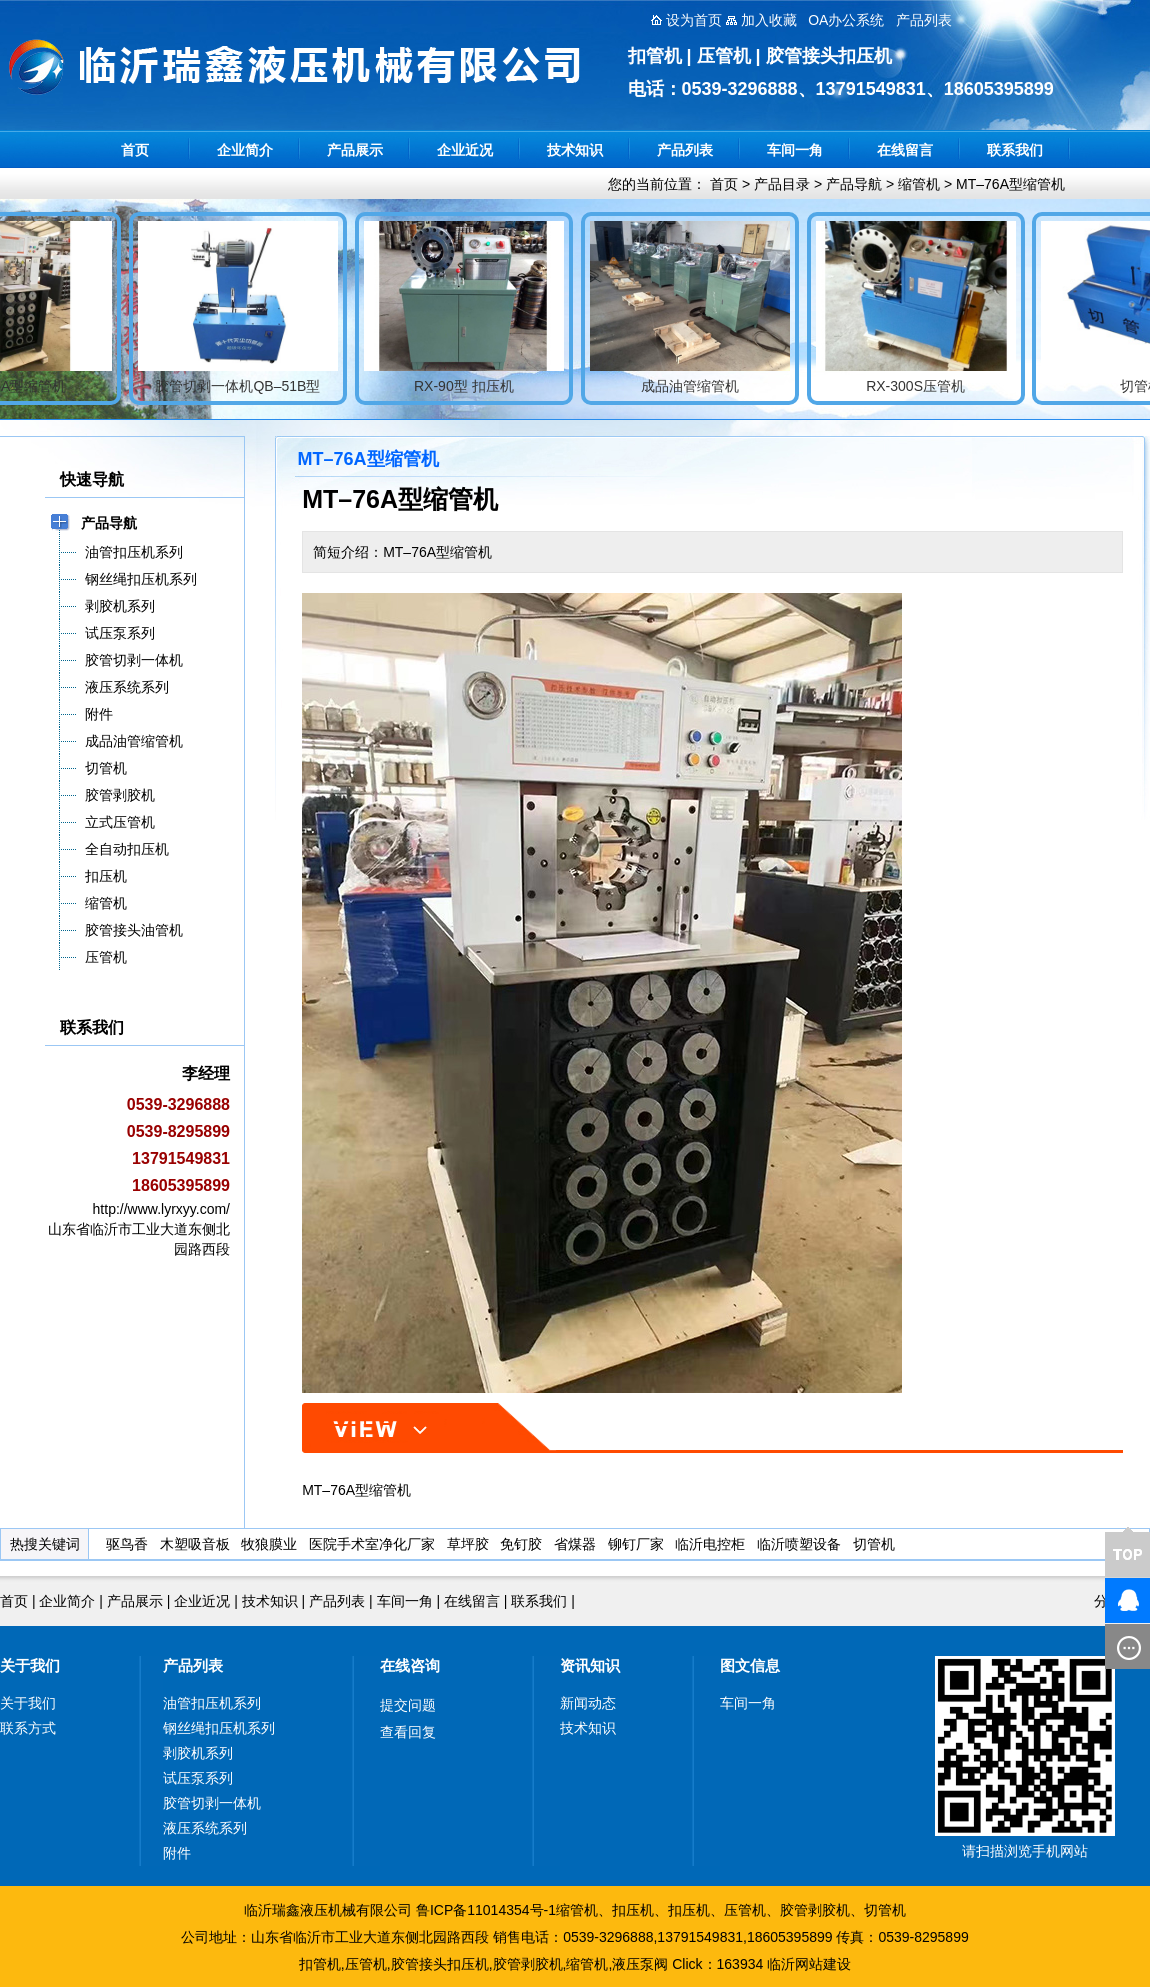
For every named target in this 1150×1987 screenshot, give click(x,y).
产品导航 (854, 184)
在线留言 (905, 150)
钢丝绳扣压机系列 (219, 1728)
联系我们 (1015, 150)
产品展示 (355, 150)
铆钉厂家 (636, 1544)
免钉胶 (521, 1544)
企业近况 (465, 150)
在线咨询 (410, 1665)
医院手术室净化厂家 (372, 1544)
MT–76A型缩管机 (1010, 184)
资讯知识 (590, 1665)
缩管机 (919, 184)
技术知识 (575, 150)
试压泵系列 (198, 1778)
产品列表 (685, 150)
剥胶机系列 (198, 1753)
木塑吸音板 (195, 1544)
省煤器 (575, 1544)
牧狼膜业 (269, 1544)
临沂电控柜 (710, 1544)
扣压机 (633, 1910)
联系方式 (28, 1728)
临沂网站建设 (809, 1964)
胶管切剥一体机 (212, 1803)
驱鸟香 (127, 1544)
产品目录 (782, 184)
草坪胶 (468, 1544)
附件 (177, 1853)
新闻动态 (588, 1703)
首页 (135, 150)
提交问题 (408, 1705)
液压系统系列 (205, 1828)
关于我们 (30, 1665)
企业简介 (245, 150)
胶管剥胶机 (815, 1910)
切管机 (874, 1544)
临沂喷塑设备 (799, 1544)
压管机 (745, 1910)
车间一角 (795, 150)
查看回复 (408, 1732)
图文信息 (750, 1665)
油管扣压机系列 (212, 1703)
